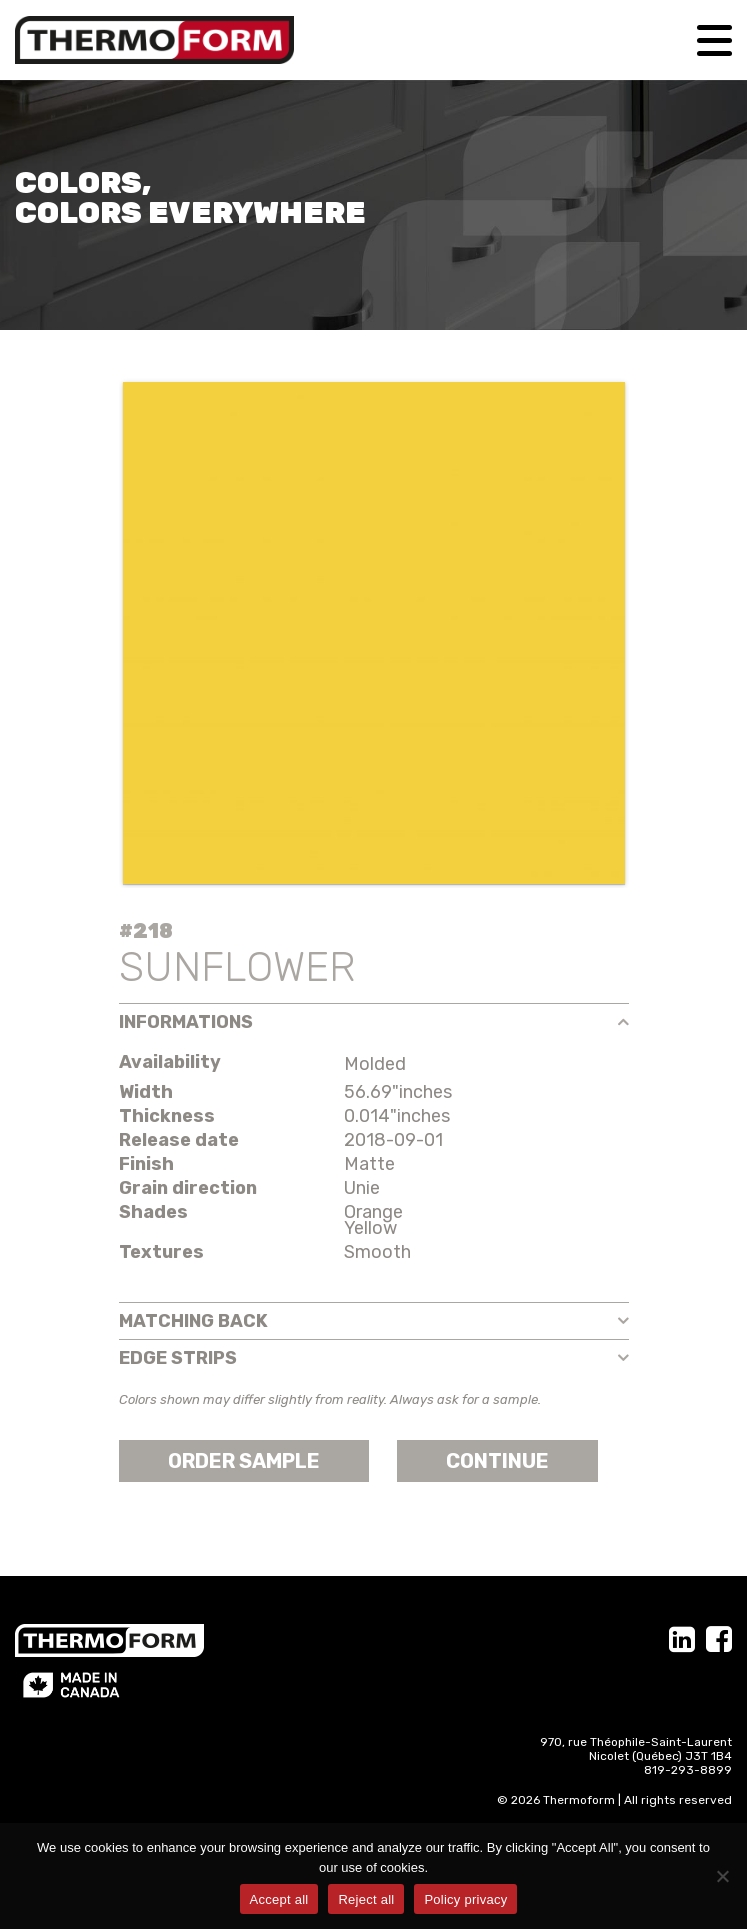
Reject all (366, 1899)
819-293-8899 (688, 1770)
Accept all (279, 1899)
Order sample (244, 1461)
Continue (497, 1461)
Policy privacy (465, 1899)
